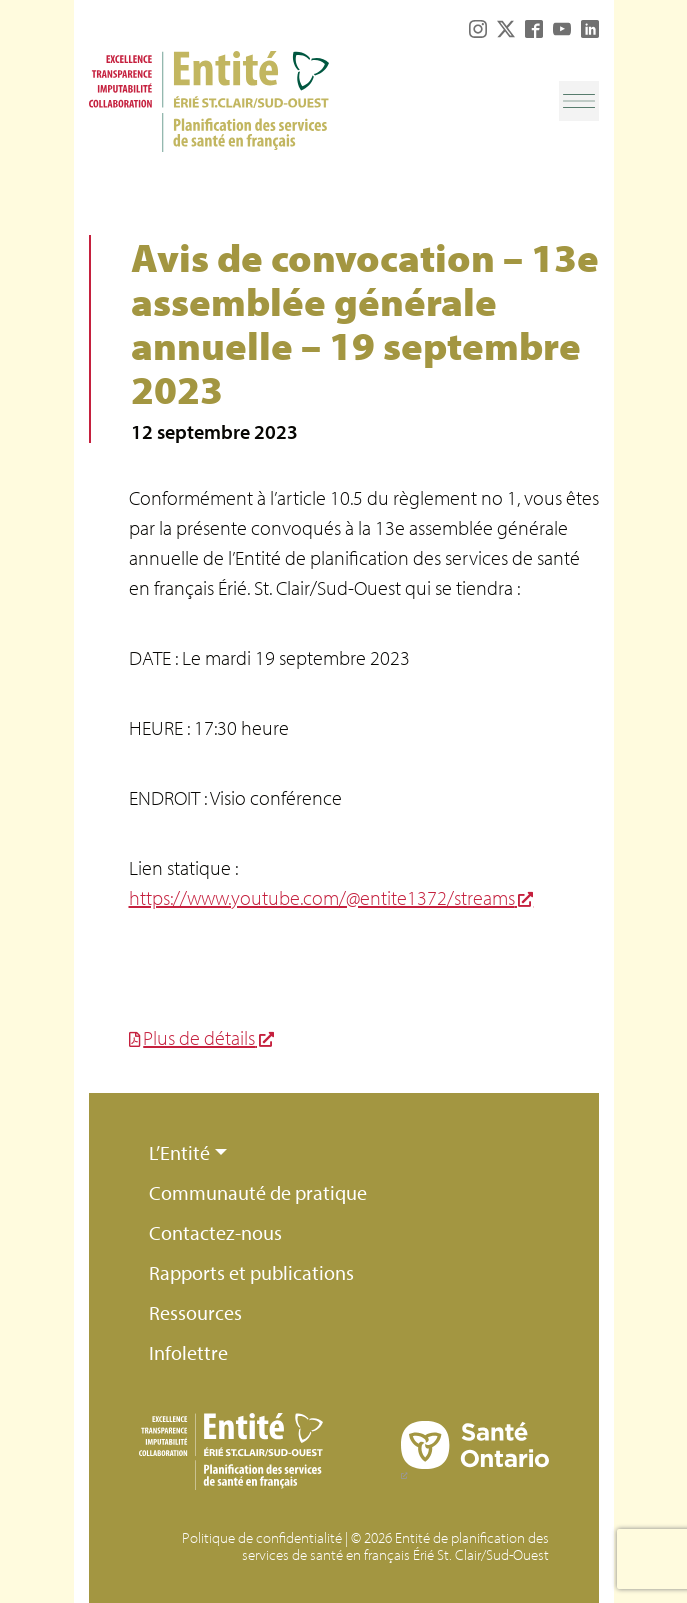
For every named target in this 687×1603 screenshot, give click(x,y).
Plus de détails (199, 1037)
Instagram (478, 29)
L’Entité (179, 1152)
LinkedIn (590, 29)
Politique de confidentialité (262, 1537)
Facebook (534, 29)
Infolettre (188, 1352)
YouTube (562, 29)
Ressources (195, 1312)
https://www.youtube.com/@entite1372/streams (322, 897)
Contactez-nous (215, 1232)
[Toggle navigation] (579, 101)
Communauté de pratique (258, 1192)
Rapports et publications (251, 1272)
